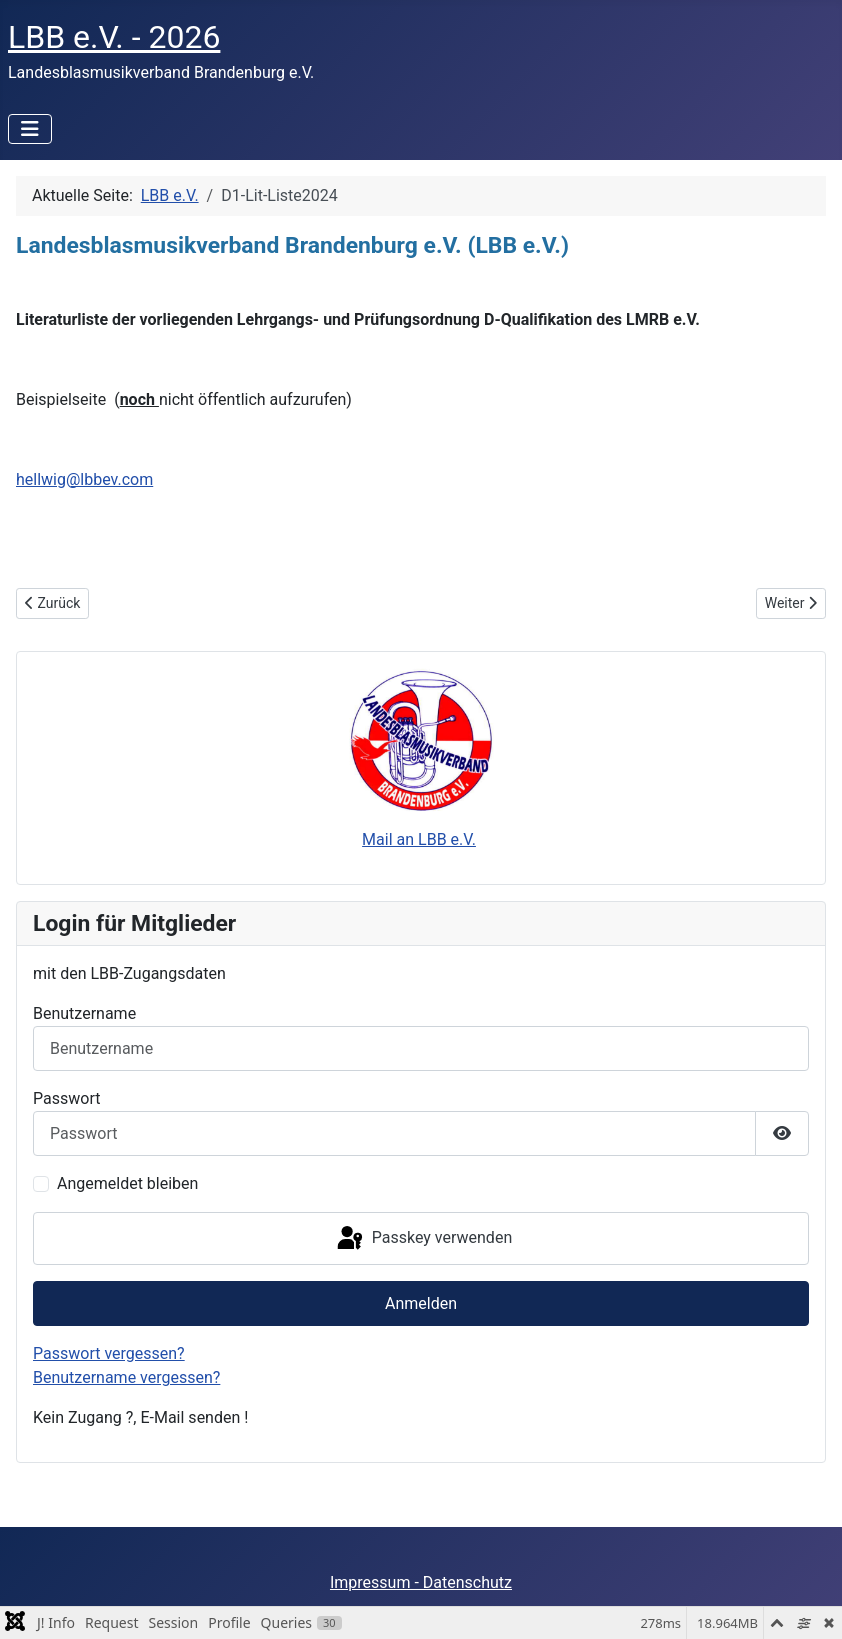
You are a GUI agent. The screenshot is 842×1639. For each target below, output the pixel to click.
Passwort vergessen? (109, 1353)
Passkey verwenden (423, 1239)
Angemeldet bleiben (127, 1183)
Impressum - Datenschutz (421, 1582)
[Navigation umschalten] (30, 129)
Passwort (66, 1098)
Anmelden (421, 1303)
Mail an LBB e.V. (419, 839)
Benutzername (84, 1013)
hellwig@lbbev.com (84, 479)
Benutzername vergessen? (126, 1377)
